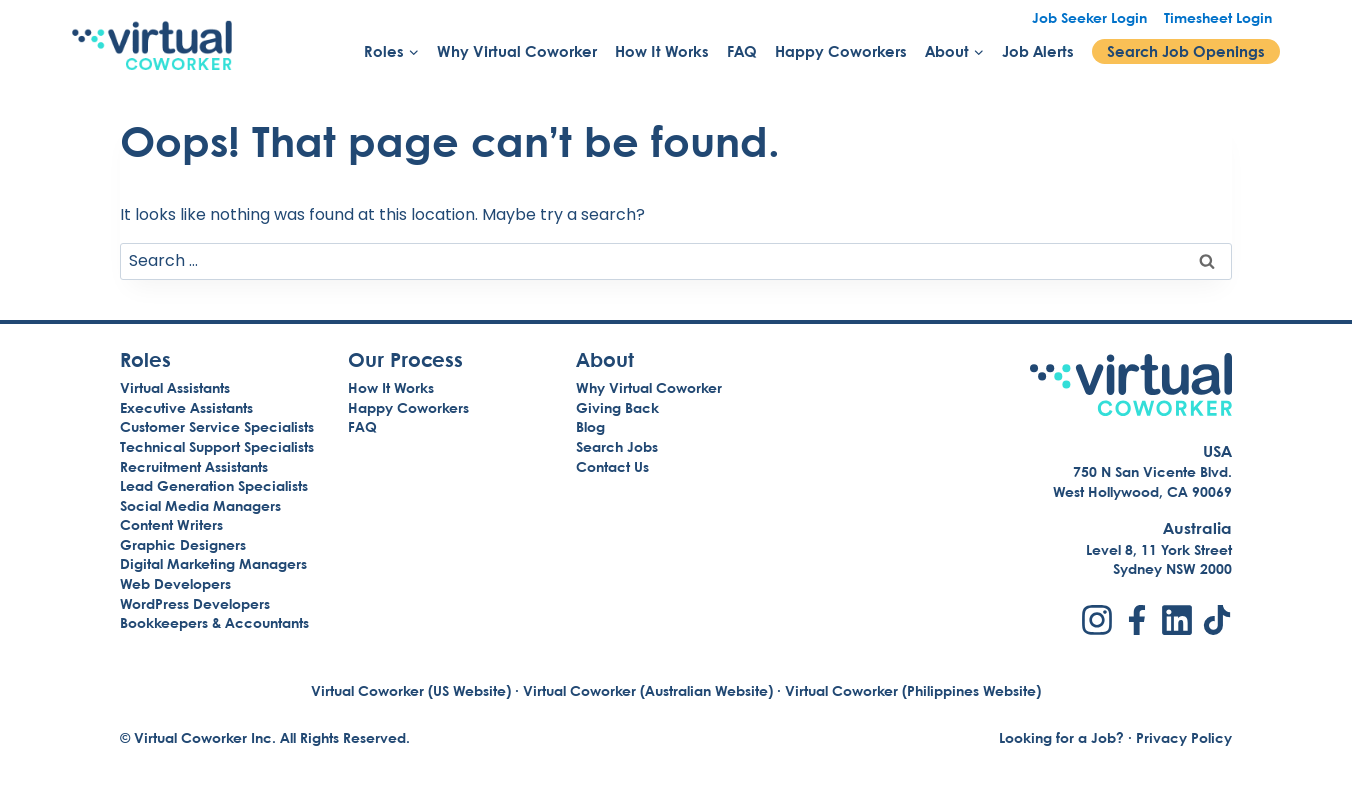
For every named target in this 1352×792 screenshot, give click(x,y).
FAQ (742, 51)
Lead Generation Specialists (214, 485)
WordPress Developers (195, 603)
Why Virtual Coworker (517, 51)
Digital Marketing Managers (213, 563)
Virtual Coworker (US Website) (411, 690)
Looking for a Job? (1061, 737)
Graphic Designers (183, 544)
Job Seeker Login (1089, 17)
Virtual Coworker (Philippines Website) (913, 690)
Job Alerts (1038, 51)
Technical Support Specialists (217, 446)
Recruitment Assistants (194, 466)
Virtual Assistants (175, 387)
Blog (590, 426)
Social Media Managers (200, 505)
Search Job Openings (1186, 51)
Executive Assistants (186, 407)
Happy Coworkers (841, 51)
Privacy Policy (1184, 737)
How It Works (662, 51)
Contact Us (612, 466)
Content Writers (171, 524)
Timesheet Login (1218, 17)
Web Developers (175, 583)
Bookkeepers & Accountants (214, 622)
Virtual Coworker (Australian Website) (648, 690)
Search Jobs (617, 446)
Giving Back (617, 407)
